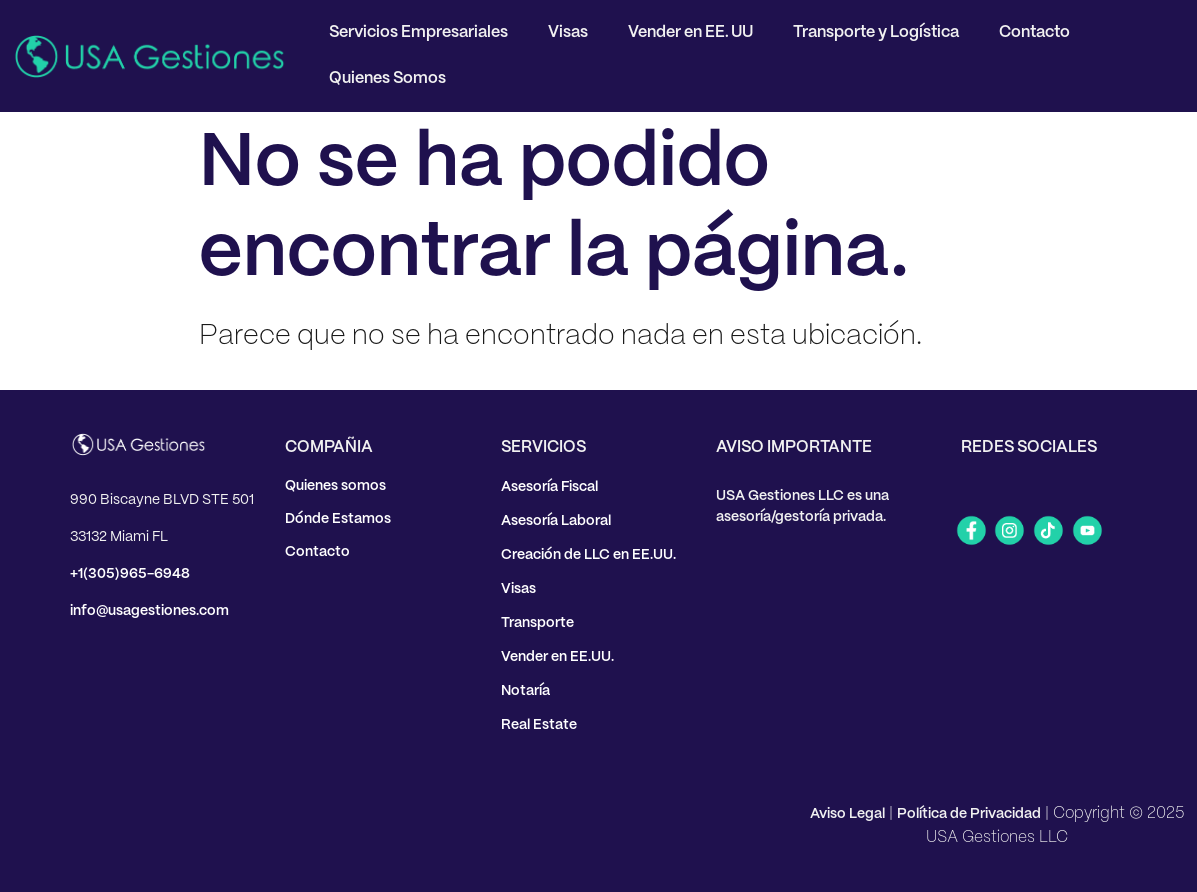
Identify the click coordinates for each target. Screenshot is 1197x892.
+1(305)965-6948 (130, 574)
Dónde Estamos (338, 519)
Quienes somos (335, 486)
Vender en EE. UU (690, 32)
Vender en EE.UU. (557, 657)
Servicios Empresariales (418, 32)
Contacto (1034, 32)
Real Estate (539, 725)
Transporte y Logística (876, 32)
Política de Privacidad (969, 814)
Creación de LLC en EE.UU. (588, 555)
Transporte (537, 623)
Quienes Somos (387, 78)
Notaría (525, 691)
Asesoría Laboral (556, 521)
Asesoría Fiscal (549, 487)
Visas (568, 32)
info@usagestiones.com (149, 611)
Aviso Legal (847, 814)
